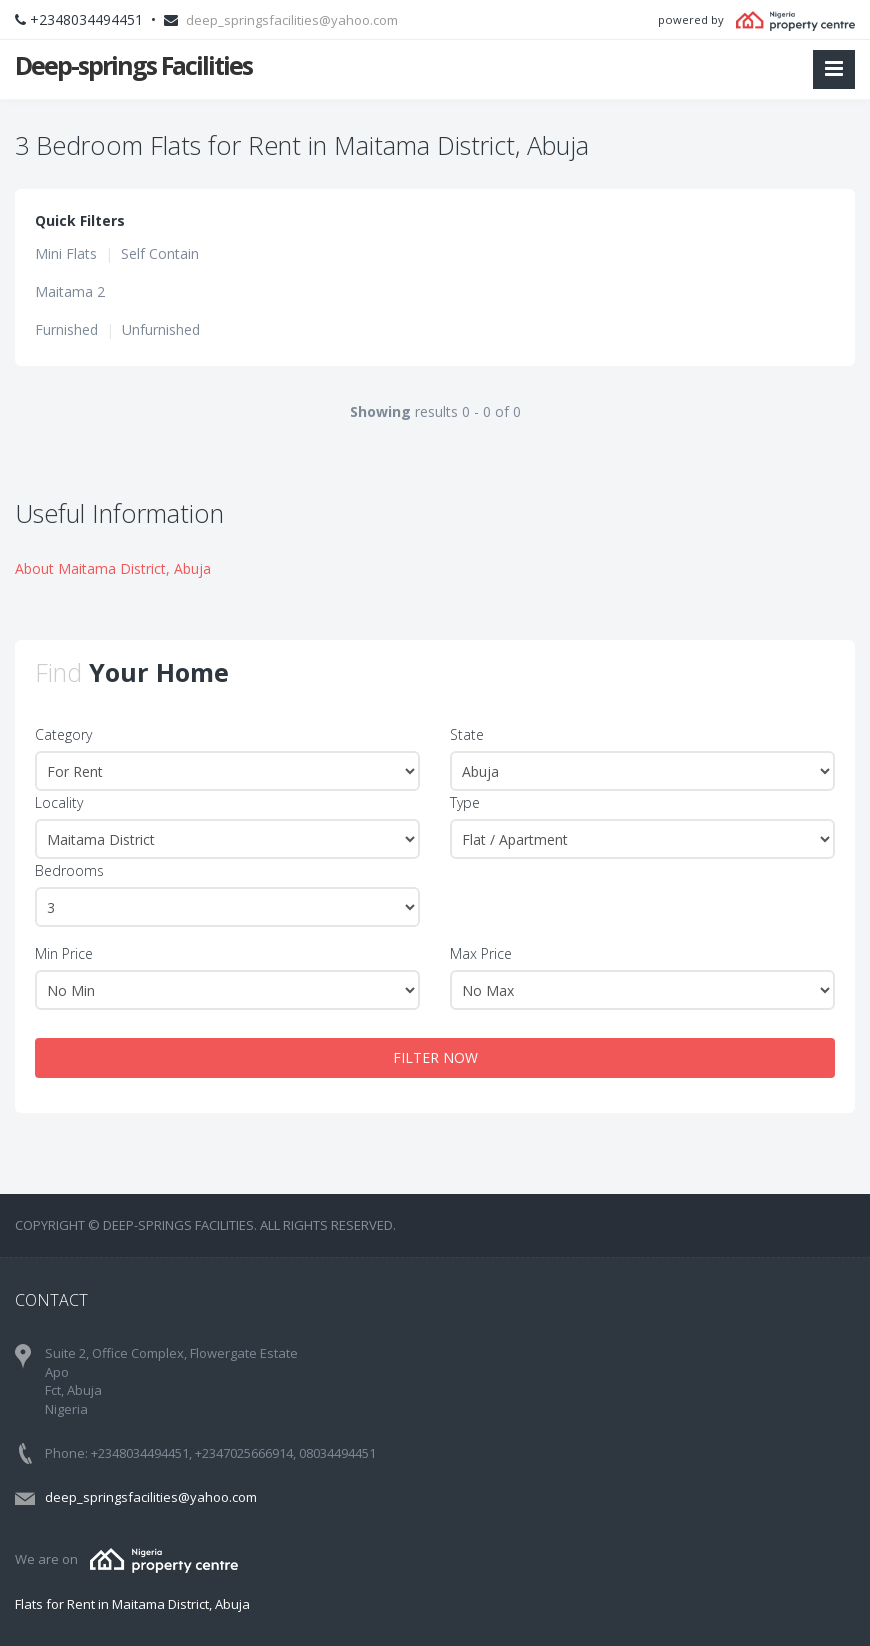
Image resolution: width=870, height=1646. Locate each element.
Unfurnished (161, 329)
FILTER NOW (435, 1057)
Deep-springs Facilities (133, 65)
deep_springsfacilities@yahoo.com (292, 20)
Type (465, 802)
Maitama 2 (70, 291)
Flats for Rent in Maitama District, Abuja (132, 1604)
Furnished (66, 329)
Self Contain (160, 253)
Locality (59, 802)
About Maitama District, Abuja (113, 568)
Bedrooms (69, 870)
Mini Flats (66, 253)
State (467, 734)
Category (63, 734)
